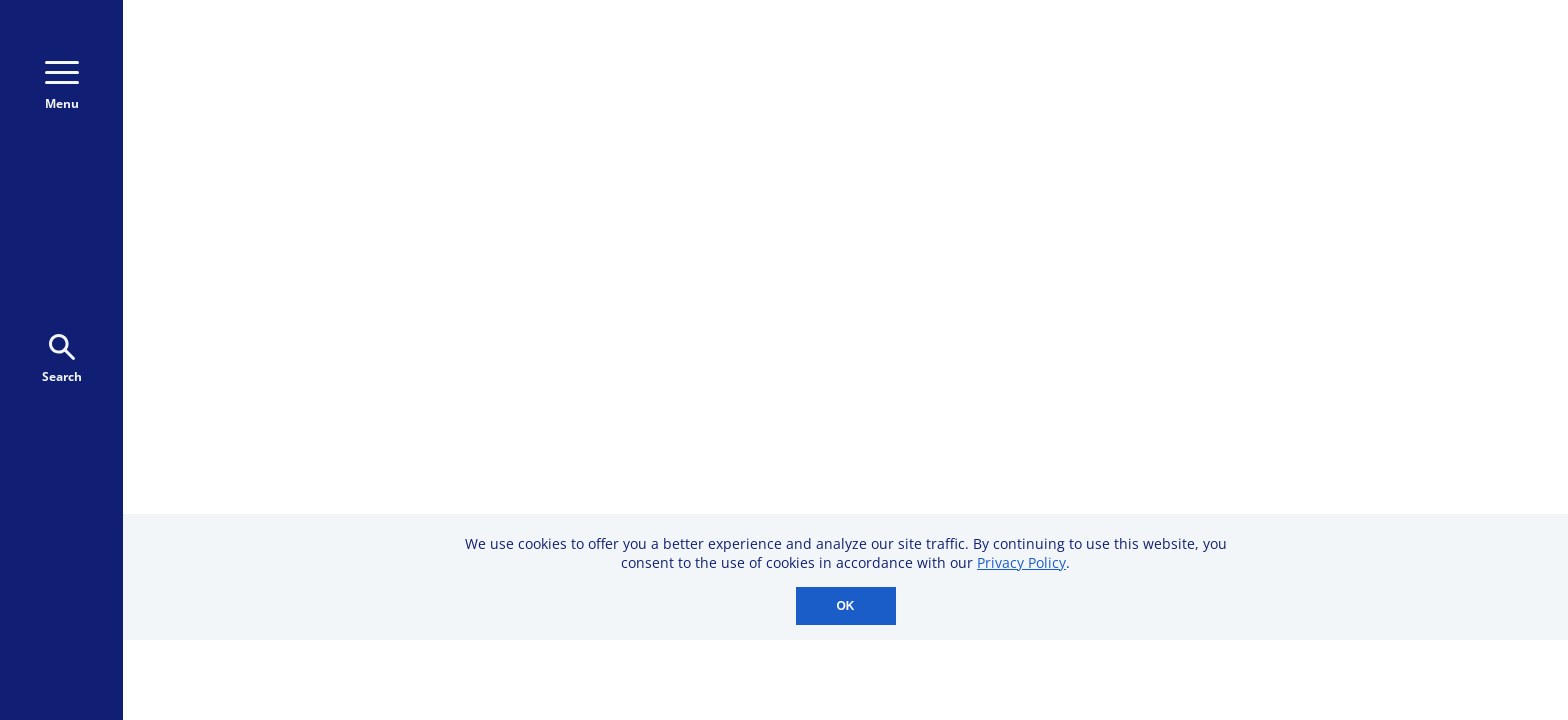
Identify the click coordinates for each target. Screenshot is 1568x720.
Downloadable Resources (1134, 432)
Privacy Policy (1021, 562)
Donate (1250, 83)
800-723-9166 (1072, 84)
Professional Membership (1135, 486)
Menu (62, 86)
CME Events (1075, 293)
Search (62, 359)
